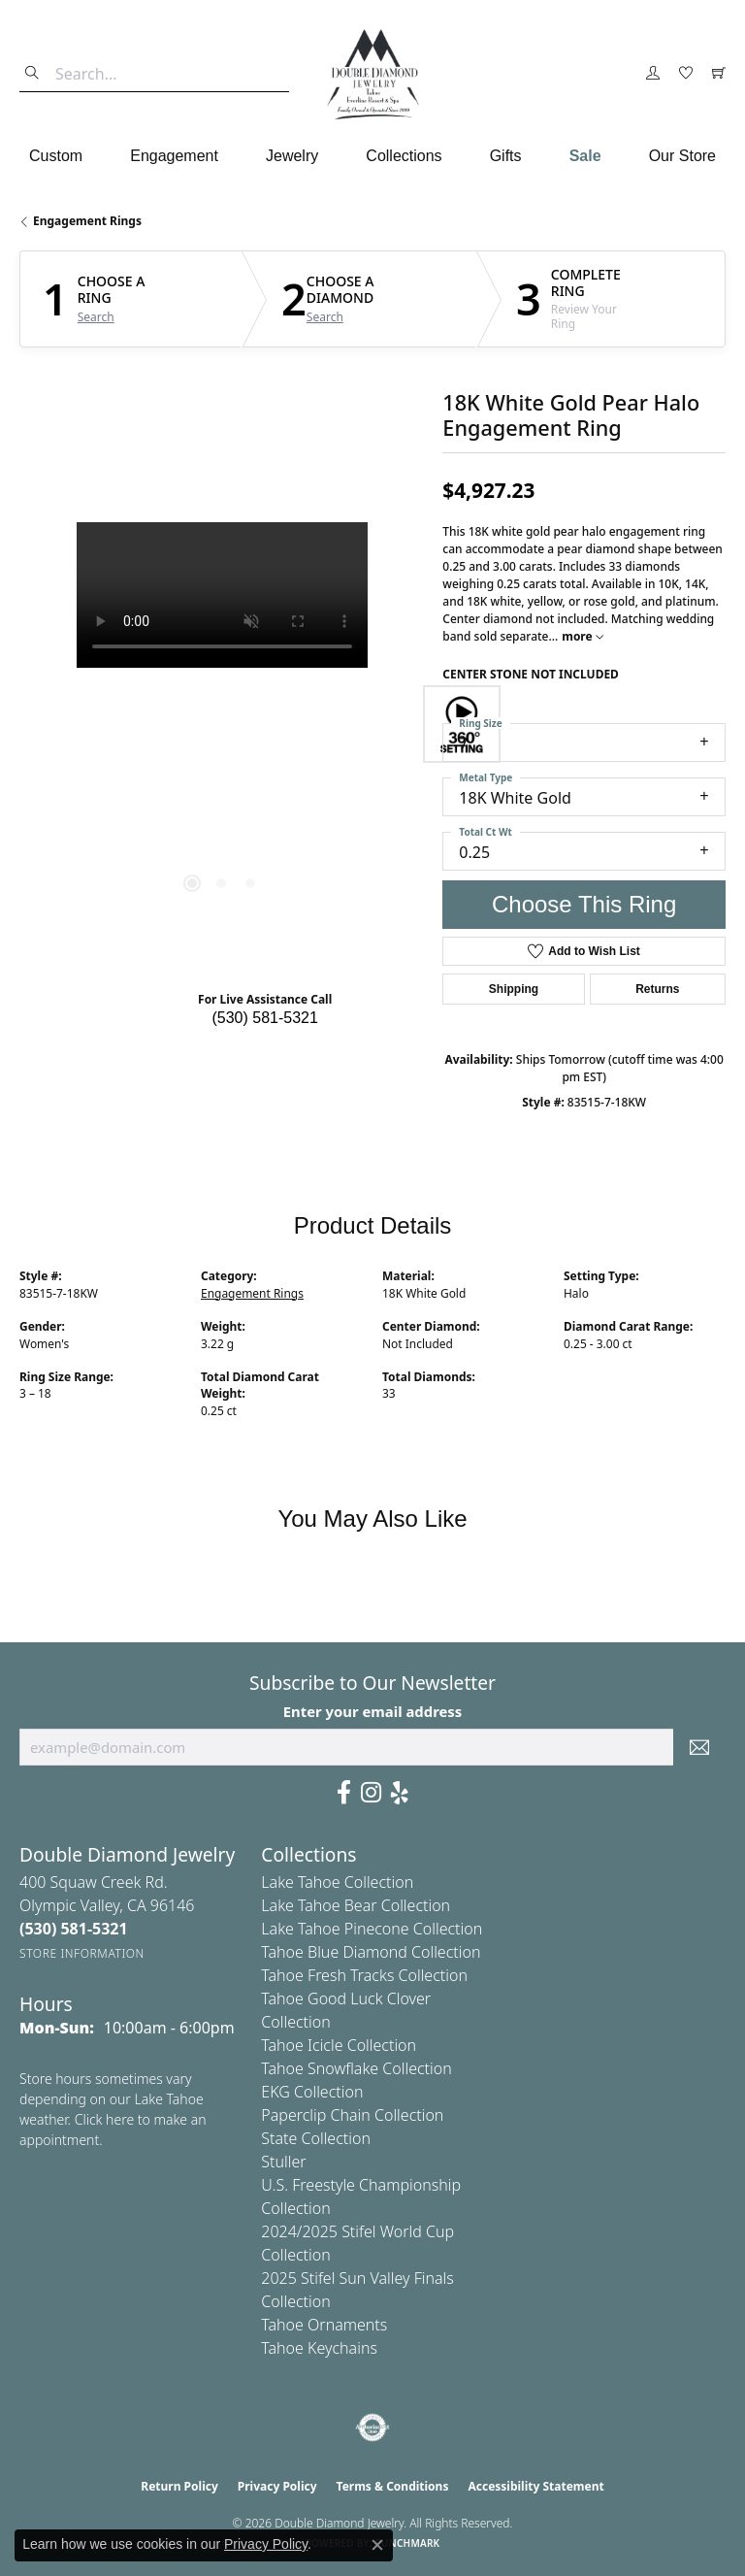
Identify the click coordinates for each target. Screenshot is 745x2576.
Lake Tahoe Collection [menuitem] (337, 1882)
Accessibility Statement (535, 2486)
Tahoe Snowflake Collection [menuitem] (356, 2068)
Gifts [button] (506, 156)
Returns (657, 989)
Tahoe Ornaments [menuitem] (324, 2324)
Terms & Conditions (393, 2486)
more (582, 636)
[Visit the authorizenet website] (373, 2427)
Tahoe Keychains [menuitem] (319, 2348)
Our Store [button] (682, 156)
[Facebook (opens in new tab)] (344, 1792)
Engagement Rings (87, 221)
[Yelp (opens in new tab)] (399, 1792)
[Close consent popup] (377, 2545)
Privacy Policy (277, 2486)
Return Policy (179, 2486)
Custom (55, 156)
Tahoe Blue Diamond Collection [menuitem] (370, 1952)
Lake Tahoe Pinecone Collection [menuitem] (371, 1928)
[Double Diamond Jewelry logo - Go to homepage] (372, 74)
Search (96, 317)
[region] (221, 724)
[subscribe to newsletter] (699, 1747)
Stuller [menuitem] (283, 2161)
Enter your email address (373, 1711)
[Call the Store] (73, 1928)
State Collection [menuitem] (316, 2138)
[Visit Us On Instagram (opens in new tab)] (371, 1792)
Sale (585, 156)
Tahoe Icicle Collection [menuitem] (338, 2045)
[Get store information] (82, 1953)
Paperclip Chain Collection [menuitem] (352, 2115)
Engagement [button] (174, 156)
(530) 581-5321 (264, 1017)
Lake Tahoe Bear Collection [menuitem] (355, 1905)
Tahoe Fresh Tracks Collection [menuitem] (364, 1975)
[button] (653, 73)
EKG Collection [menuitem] (312, 2091)
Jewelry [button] (292, 156)
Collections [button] (403, 156)
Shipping (513, 989)
